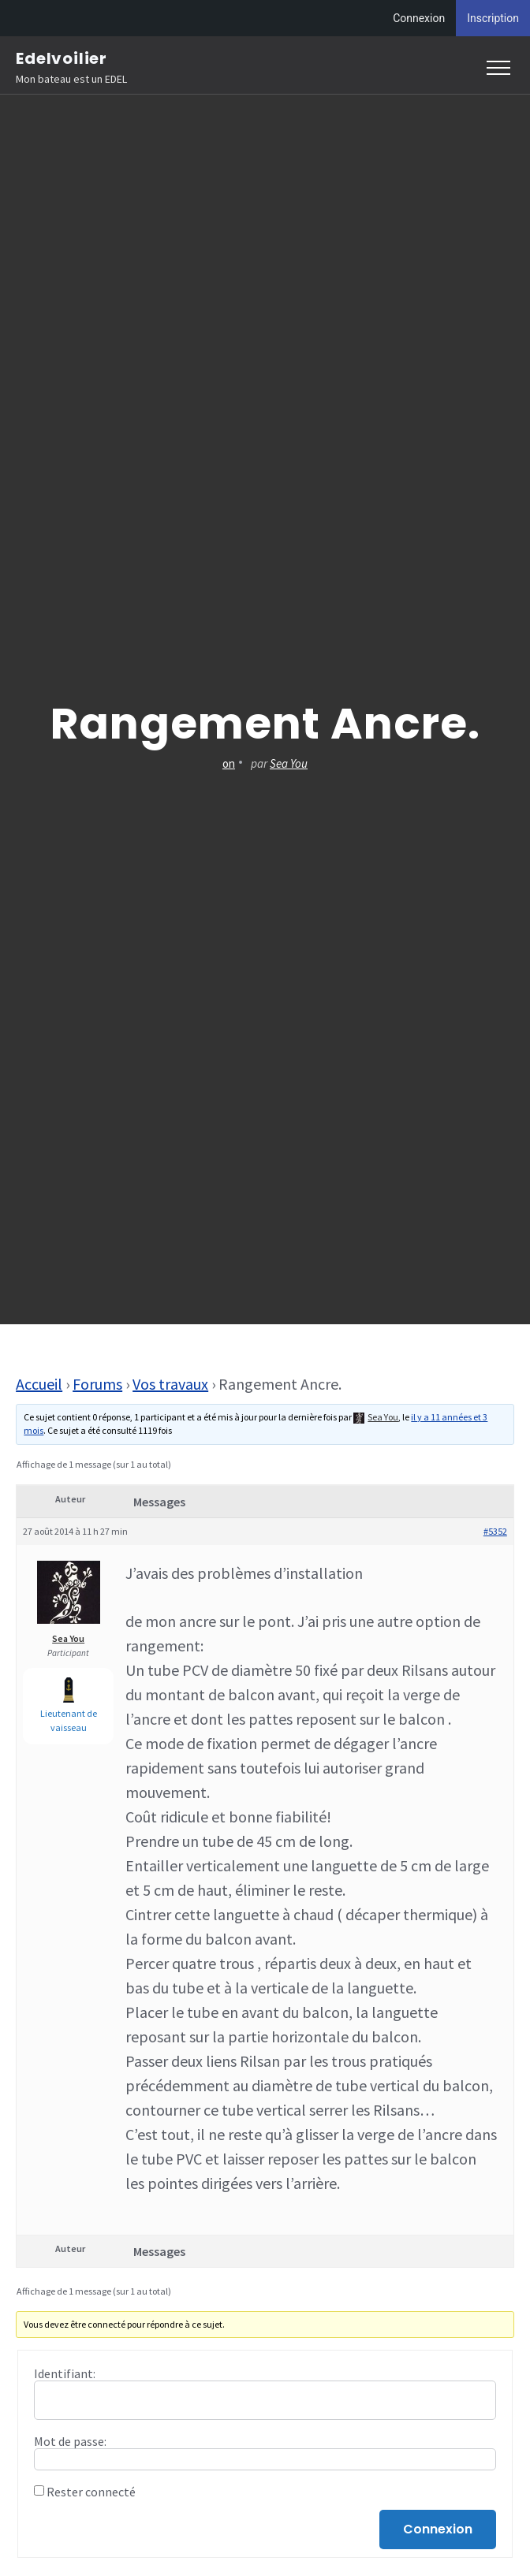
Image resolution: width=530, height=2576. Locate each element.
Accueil (39, 1384)
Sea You (289, 763)
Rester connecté (91, 2492)
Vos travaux (170, 1384)
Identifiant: (64, 2373)
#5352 (495, 1531)
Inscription (493, 18)
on (228, 763)
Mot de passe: (70, 2441)
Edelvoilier (61, 58)
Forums (97, 1384)
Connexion (419, 18)
